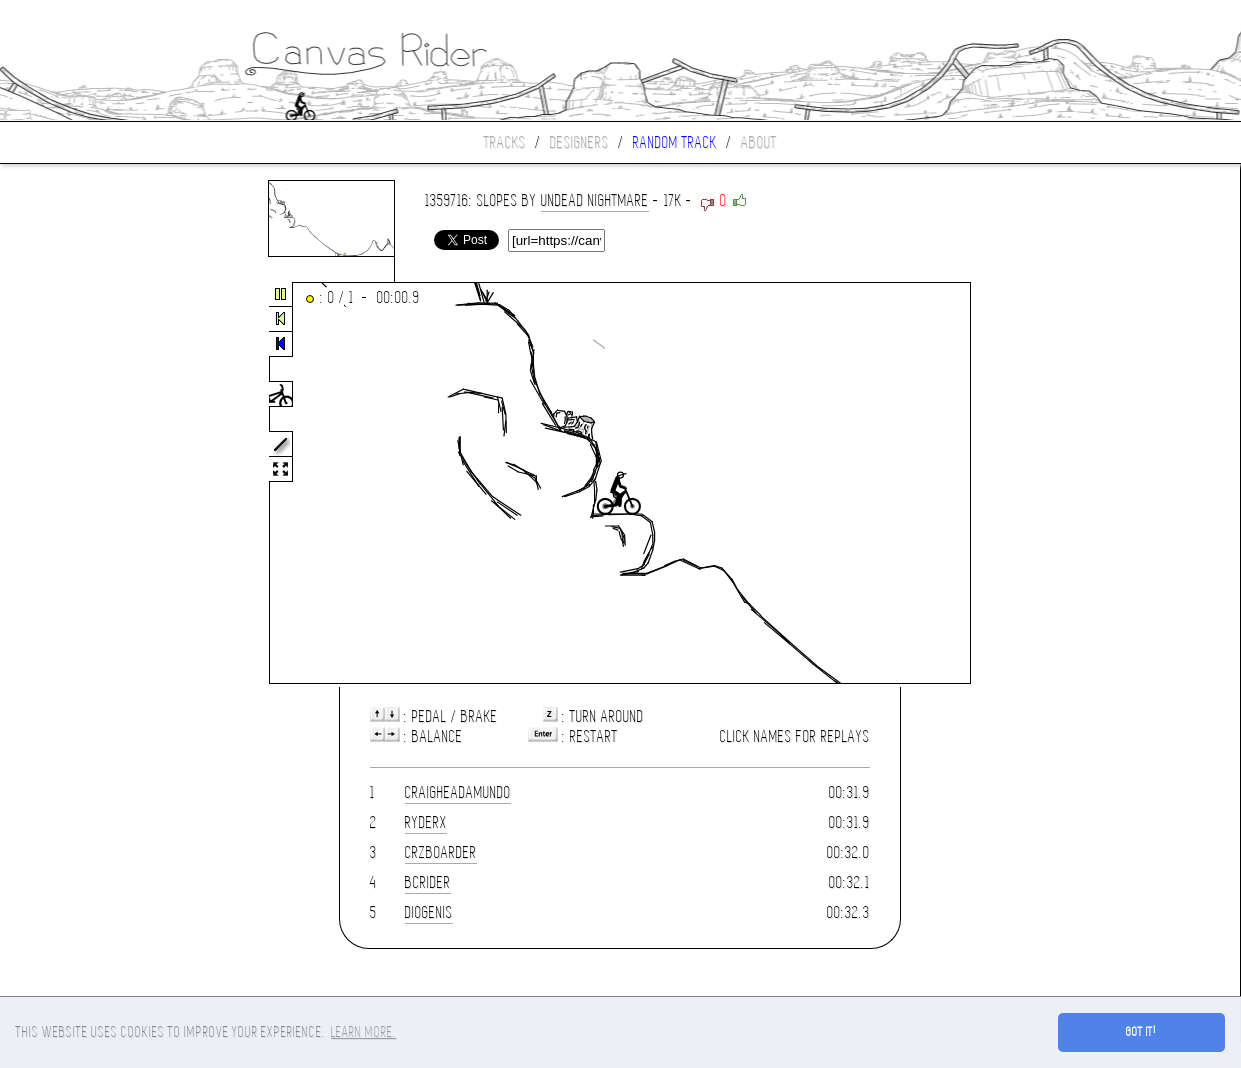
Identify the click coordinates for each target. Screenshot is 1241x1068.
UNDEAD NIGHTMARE (595, 200)
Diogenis (429, 912)
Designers (579, 142)
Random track (675, 142)
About (759, 142)
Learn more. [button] (363, 1032)
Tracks (505, 142)
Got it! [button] (1141, 1032)
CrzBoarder (441, 852)
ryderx (426, 822)
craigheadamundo (458, 792)
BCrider (428, 882)
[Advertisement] (84, 484)
